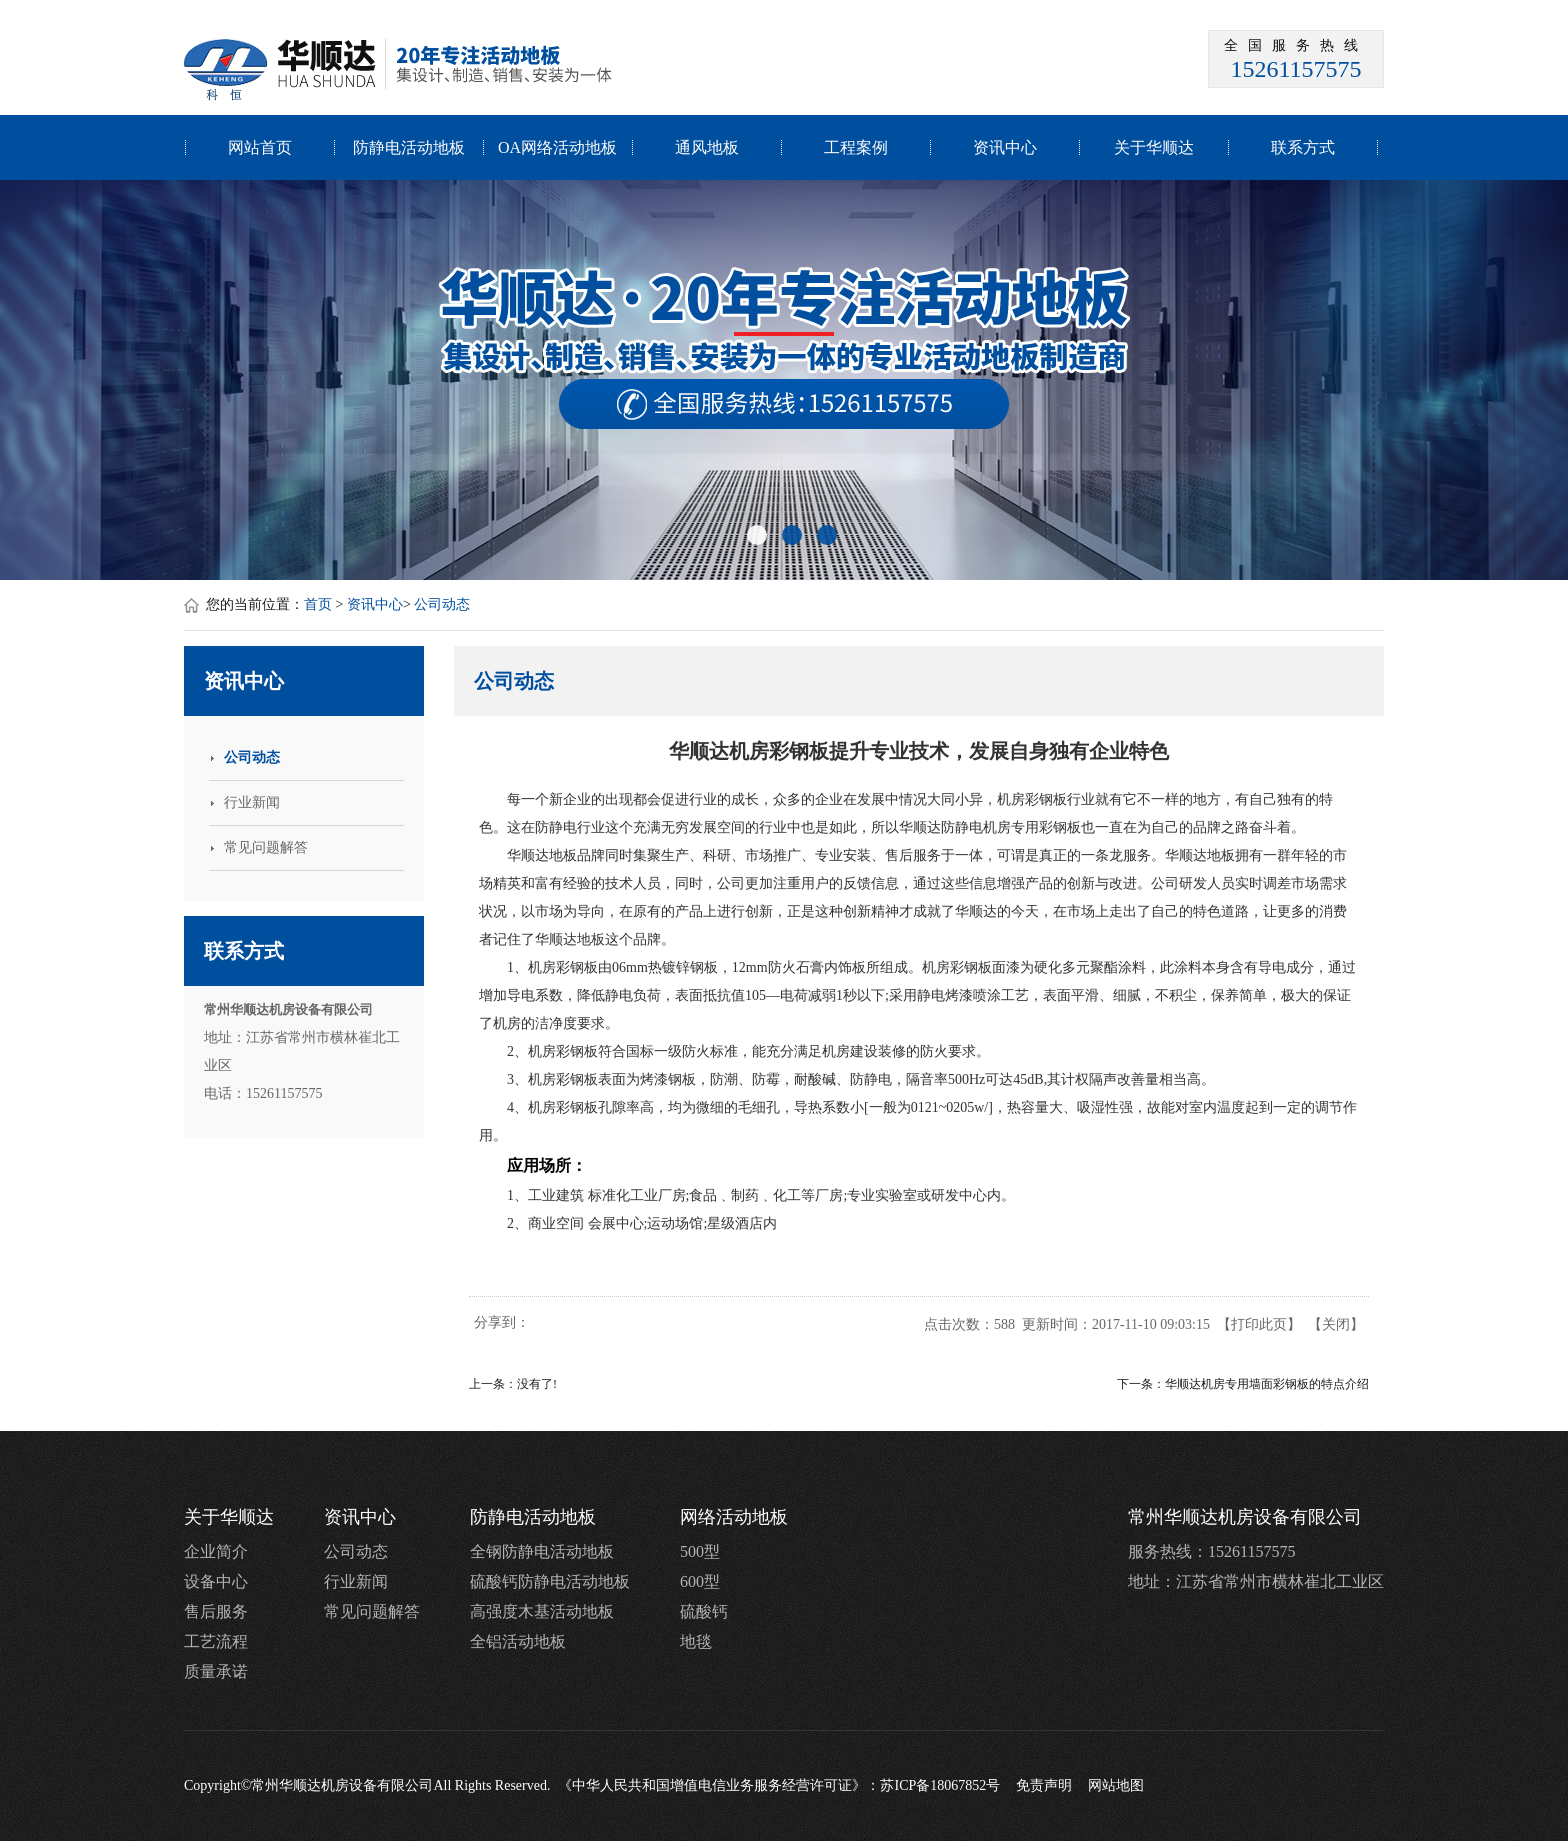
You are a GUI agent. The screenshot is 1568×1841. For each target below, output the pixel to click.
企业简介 (216, 1551)
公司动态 (442, 604)
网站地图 (1116, 1785)
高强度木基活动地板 (542, 1611)
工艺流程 (216, 1641)
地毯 (696, 1641)
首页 (318, 604)
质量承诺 (216, 1671)
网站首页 (260, 147)
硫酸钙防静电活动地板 (550, 1581)
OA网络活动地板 (557, 147)
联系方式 (1303, 147)
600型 (700, 1581)
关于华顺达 (1154, 147)
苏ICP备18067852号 (940, 1785)
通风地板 (707, 147)
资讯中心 (1005, 147)
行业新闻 (356, 1581)
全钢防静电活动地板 (542, 1551)
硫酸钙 (704, 1611)
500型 (700, 1551)
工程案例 (856, 147)
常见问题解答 (372, 1611)
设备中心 (216, 1581)
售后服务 (216, 1611)
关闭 (1336, 1324)
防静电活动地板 (409, 147)
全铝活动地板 (518, 1641)
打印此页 (1259, 1324)
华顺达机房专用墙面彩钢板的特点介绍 (1267, 1384)
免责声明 (1044, 1785)
